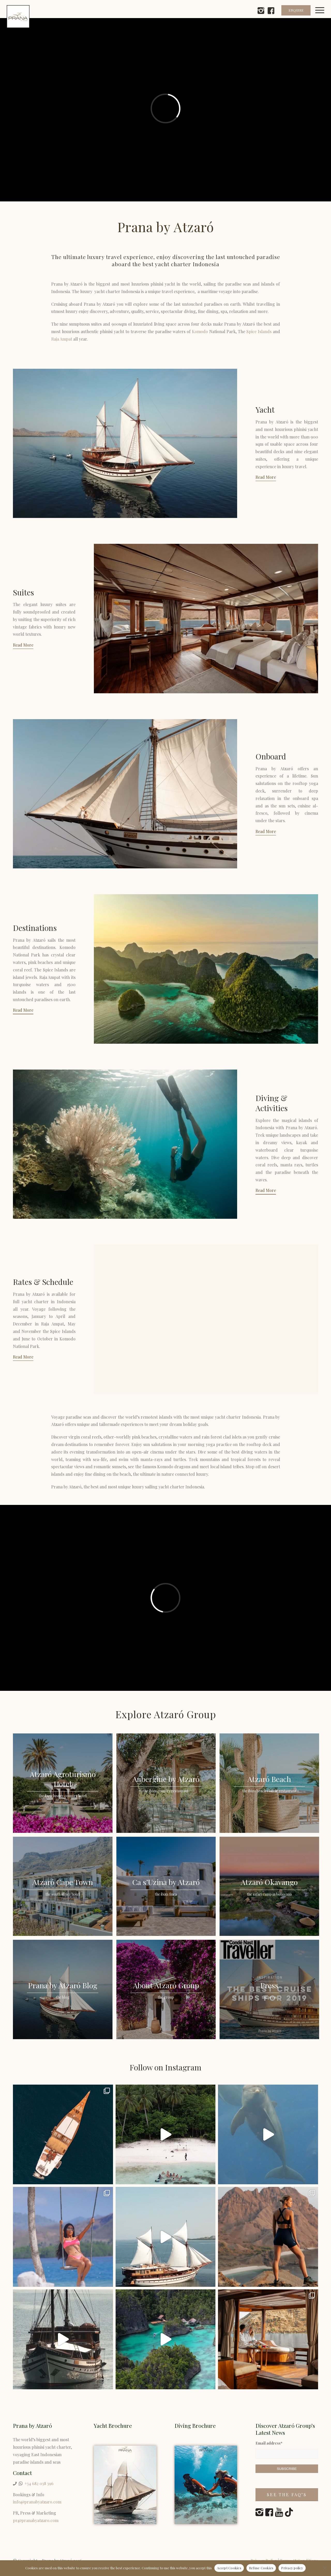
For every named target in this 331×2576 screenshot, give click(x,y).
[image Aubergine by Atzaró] (168, 1785)
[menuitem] (322, 16)
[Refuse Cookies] (324, 2568)
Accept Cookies (229, 2568)
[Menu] (322, 16)
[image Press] (271, 1991)
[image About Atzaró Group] (168, 1991)
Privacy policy (292, 2568)
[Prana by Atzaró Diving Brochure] (206, 2485)
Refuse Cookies (261, 2568)
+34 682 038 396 (39, 2483)
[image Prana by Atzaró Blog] (64, 1991)
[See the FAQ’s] (286, 2494)
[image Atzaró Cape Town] (64, 1888)
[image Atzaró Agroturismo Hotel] (64, 1785)
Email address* (268, 2443)
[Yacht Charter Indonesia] (125, 2485)
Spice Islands (259, 331)
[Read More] (265, 478)
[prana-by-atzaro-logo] (18, 16)
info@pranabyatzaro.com (37, 2501)
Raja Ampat (61, 339)
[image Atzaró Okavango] (271, 1888)
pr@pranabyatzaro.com (35, 2520)
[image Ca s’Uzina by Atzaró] (168, 1888)
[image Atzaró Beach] (271, 1785)
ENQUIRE (296, 10)
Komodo (200, 331)
